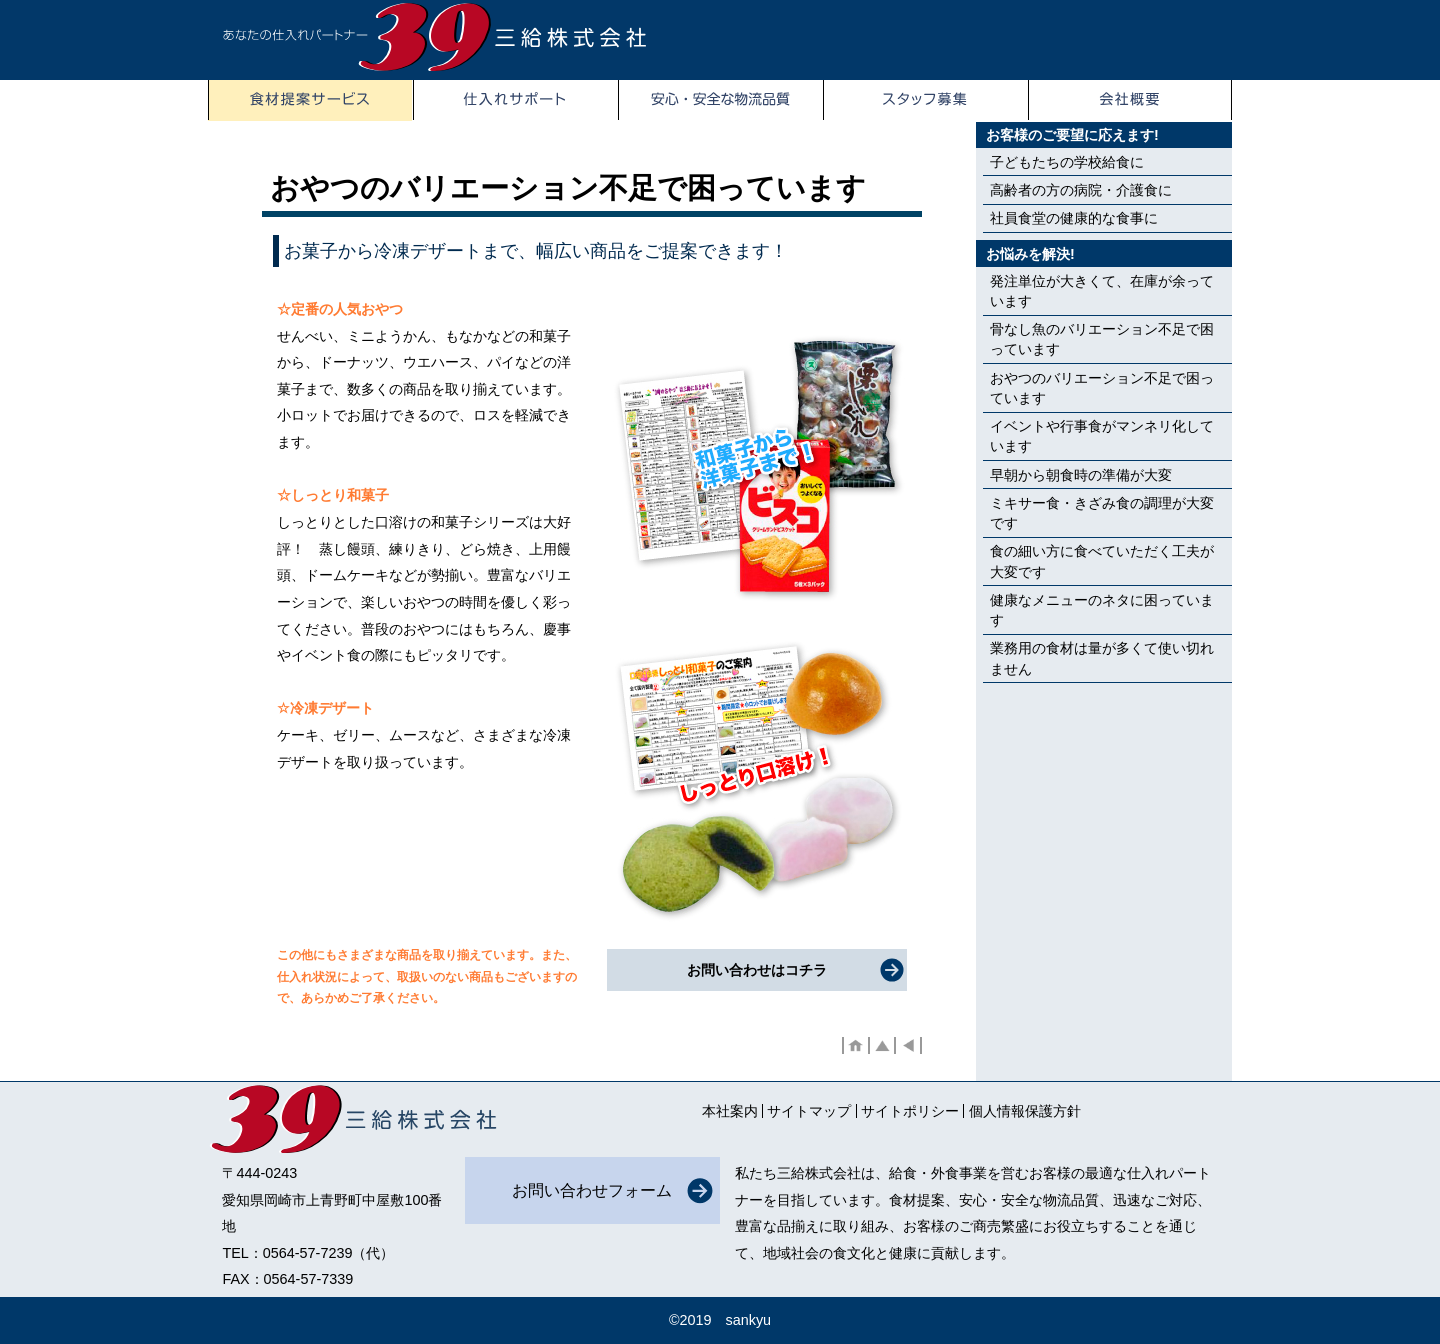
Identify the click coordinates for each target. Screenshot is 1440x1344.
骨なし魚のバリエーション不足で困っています (1102, 339)
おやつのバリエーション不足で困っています (1102, 388)
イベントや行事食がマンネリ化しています (1102, 436)
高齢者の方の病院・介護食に (1081, 190)
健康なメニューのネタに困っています (1102, 610)
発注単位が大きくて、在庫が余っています (1102, 291)
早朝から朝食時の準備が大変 (1081, 475)
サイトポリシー (910, 1111)
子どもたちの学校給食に (1067, 162)
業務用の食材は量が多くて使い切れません (1102, 658)
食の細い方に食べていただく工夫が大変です (1102, 561)
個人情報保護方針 (1025, 1111)
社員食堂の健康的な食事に (1074, 218)
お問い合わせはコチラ (757, 970)
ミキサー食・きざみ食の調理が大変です (1102, 513)
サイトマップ (809, 1111)
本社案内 (730, 1111)
